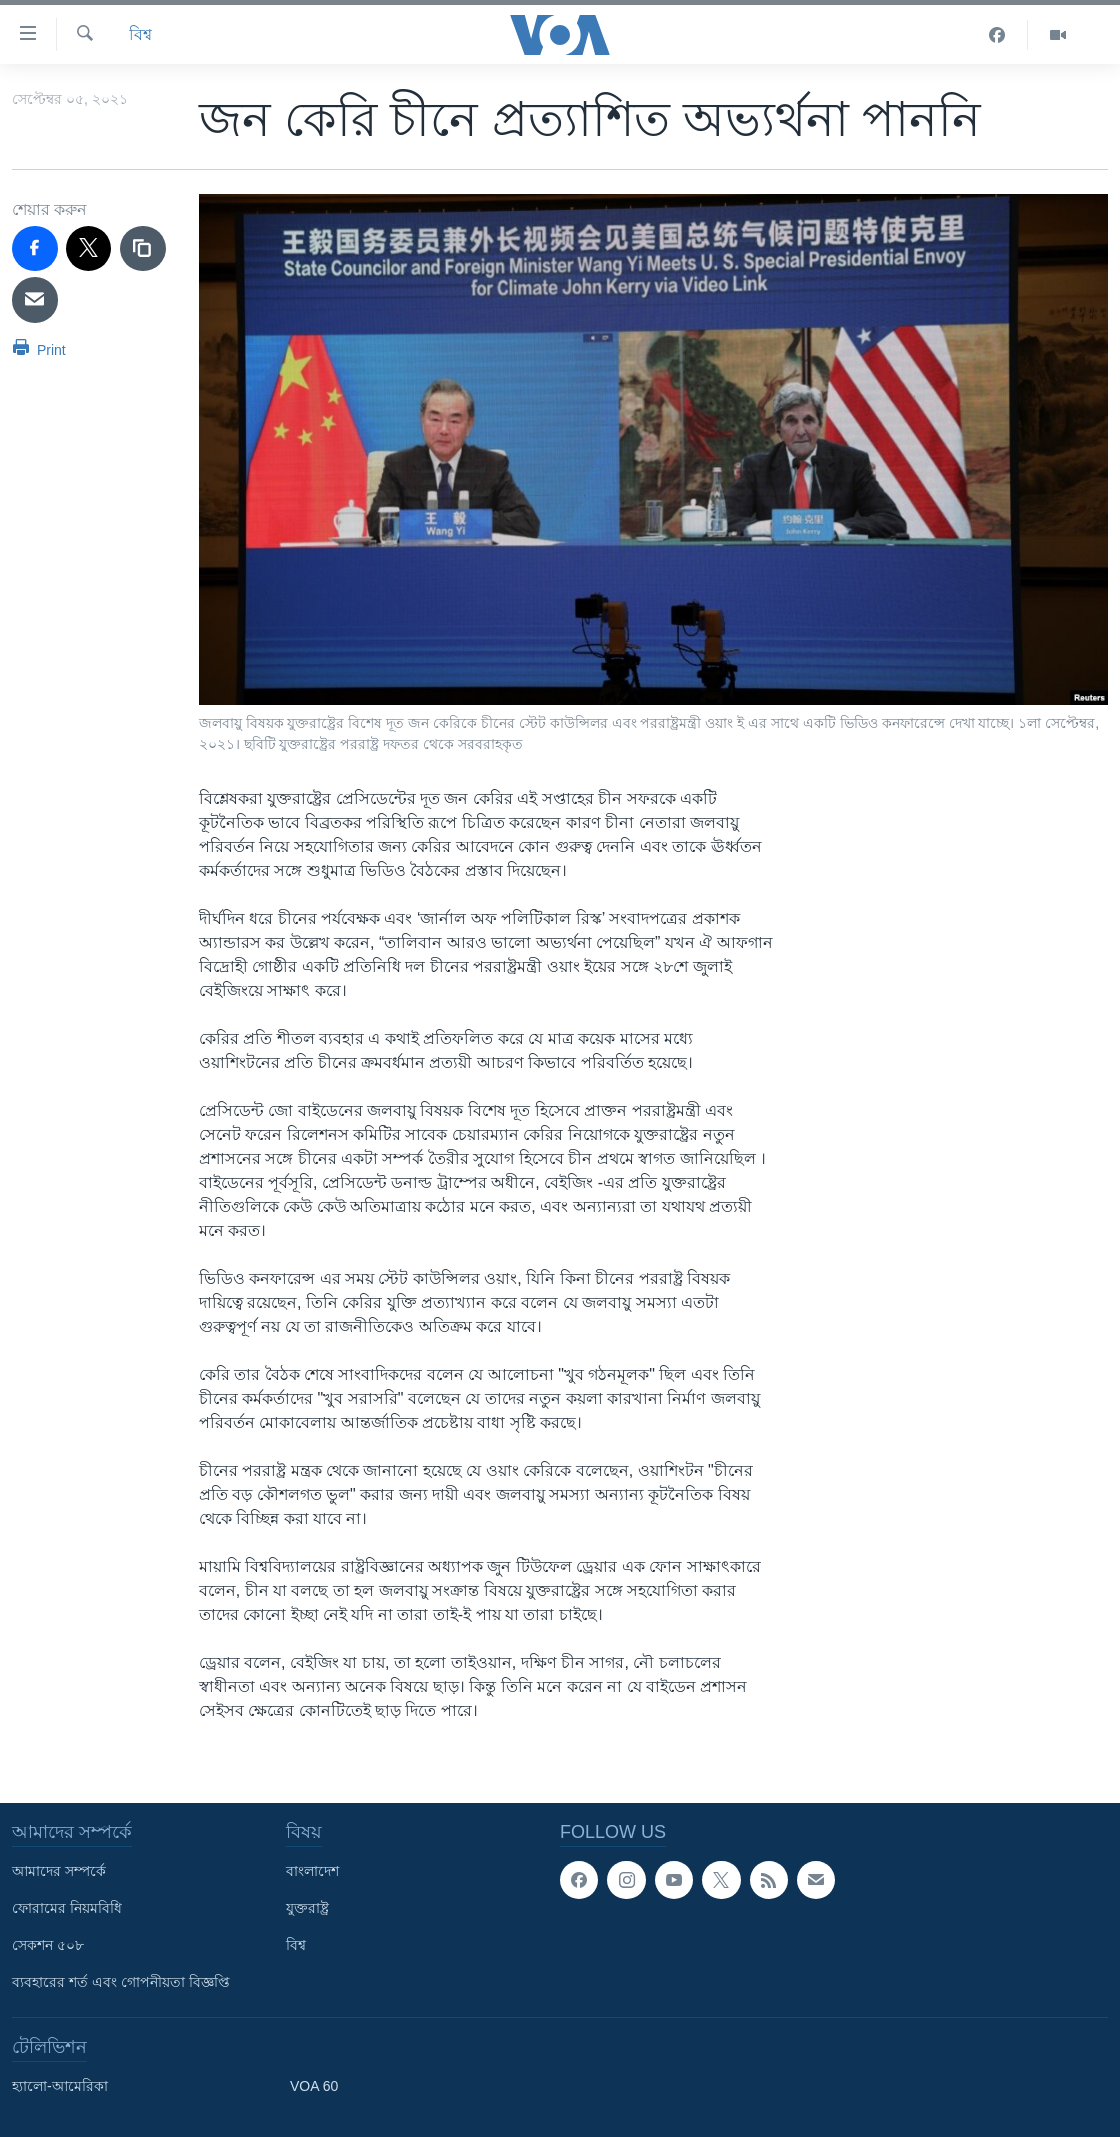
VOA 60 (314, 2086)
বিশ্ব (140, 34)
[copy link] (143, 249)
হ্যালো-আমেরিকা (60, 2086)
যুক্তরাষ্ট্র (307, 1908)
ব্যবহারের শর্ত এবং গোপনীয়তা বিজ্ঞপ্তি (121, 1982)
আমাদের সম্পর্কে (59, 1871)
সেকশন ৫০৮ (48, 1945)
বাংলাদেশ (312, 1871)
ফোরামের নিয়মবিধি (67, 1908)
